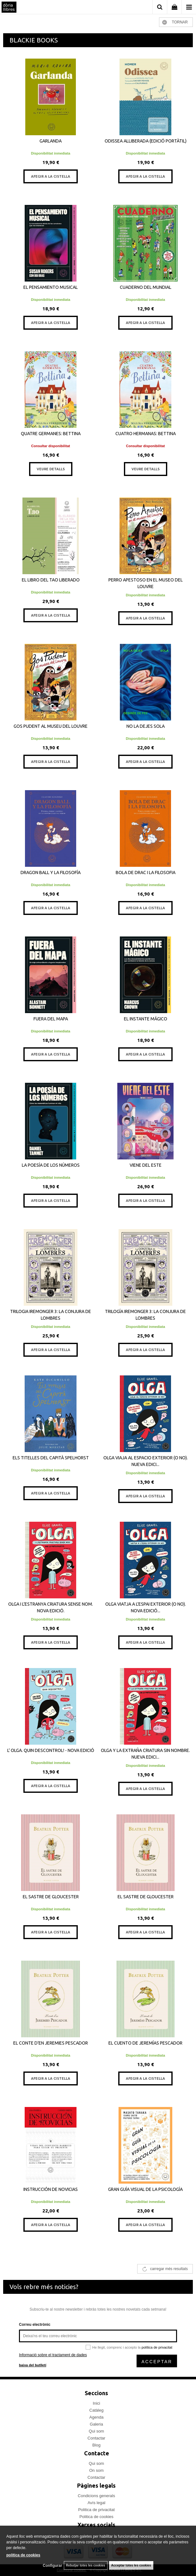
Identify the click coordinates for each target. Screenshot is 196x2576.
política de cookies (23, 2555)
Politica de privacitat (96, 2509)
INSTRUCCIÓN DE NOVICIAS (50, 2189)
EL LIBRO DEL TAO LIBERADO (51, 579)
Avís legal (96, 2502)
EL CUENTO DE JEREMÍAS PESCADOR (145, 2043)
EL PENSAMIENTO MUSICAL (50, 287)
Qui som (96, 2431)
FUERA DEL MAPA (51, 1018)
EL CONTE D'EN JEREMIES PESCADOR (50, 2043)
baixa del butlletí (32, 2365)
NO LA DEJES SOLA (145, 726)
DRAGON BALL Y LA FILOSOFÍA (51, 872)
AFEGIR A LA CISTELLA (50, 176)
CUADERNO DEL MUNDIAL (145, 287)
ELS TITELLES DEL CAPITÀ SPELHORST (51, 1457)
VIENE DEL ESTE (146, 1165)
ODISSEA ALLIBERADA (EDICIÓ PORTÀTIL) (146, 140)
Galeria (96, 2424)
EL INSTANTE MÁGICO (145, 1018)
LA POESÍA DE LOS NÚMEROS (51, 1165)
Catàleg (96, 2410)
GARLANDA (51, 140)
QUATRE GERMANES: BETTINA (51, 433)
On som (96, 2470)
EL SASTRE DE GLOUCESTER (51, 1896)
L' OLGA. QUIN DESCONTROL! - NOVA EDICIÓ (50, 1750)
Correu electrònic (34, 2324)
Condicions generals (96, 2495)
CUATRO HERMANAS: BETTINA (145, 433)
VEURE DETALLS (51, 469)
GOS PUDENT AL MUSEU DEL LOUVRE (51, 726)
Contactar (96, 2438)
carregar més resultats (169, 2269)
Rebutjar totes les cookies (85, 2565)
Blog (96, 2445)
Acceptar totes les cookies (131, 2565)
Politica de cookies (96, 2516)
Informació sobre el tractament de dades (53, 2355)
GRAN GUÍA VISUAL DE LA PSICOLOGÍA (145, 2189)
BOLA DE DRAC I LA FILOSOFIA (145, 872)
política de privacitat (157, 2347)
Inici (96, 2403)
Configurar (52, 2565)
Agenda (96, 2417)
